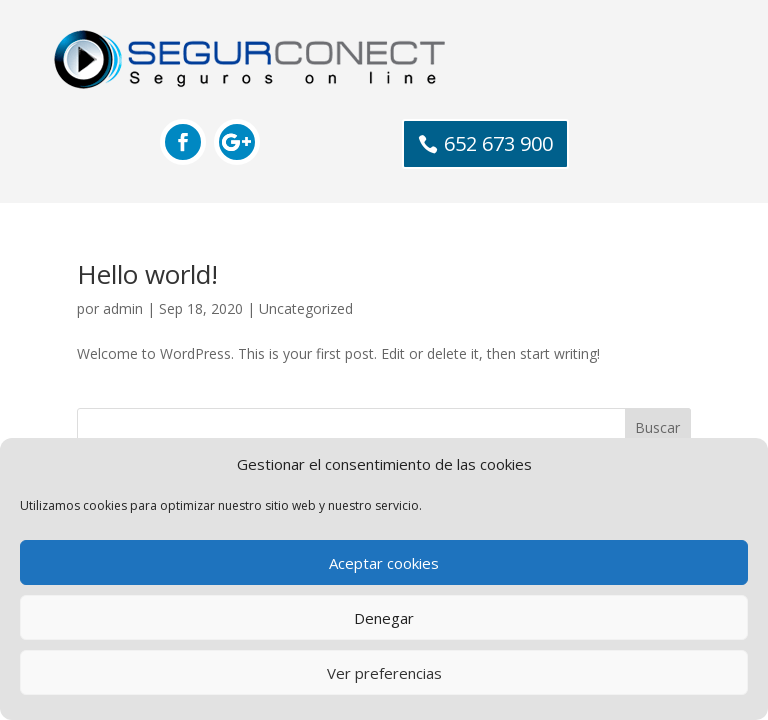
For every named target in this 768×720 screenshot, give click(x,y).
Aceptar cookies (384, 563)
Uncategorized (306, 308)
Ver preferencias (384, 673)
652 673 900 (498, 143)
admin (123, 308)
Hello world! (147, 274)
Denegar (384, 618)
